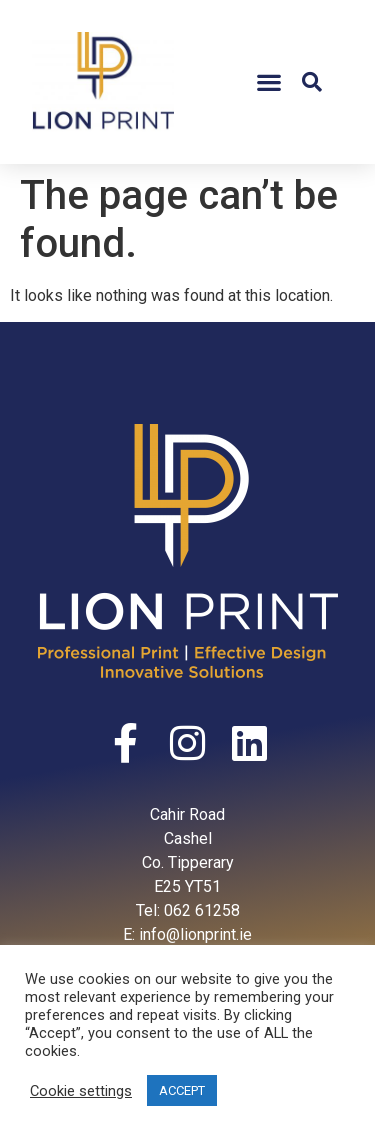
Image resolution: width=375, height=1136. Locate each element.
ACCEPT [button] (182, 1090)
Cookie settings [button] (81, 1091)
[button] (268, 82)
